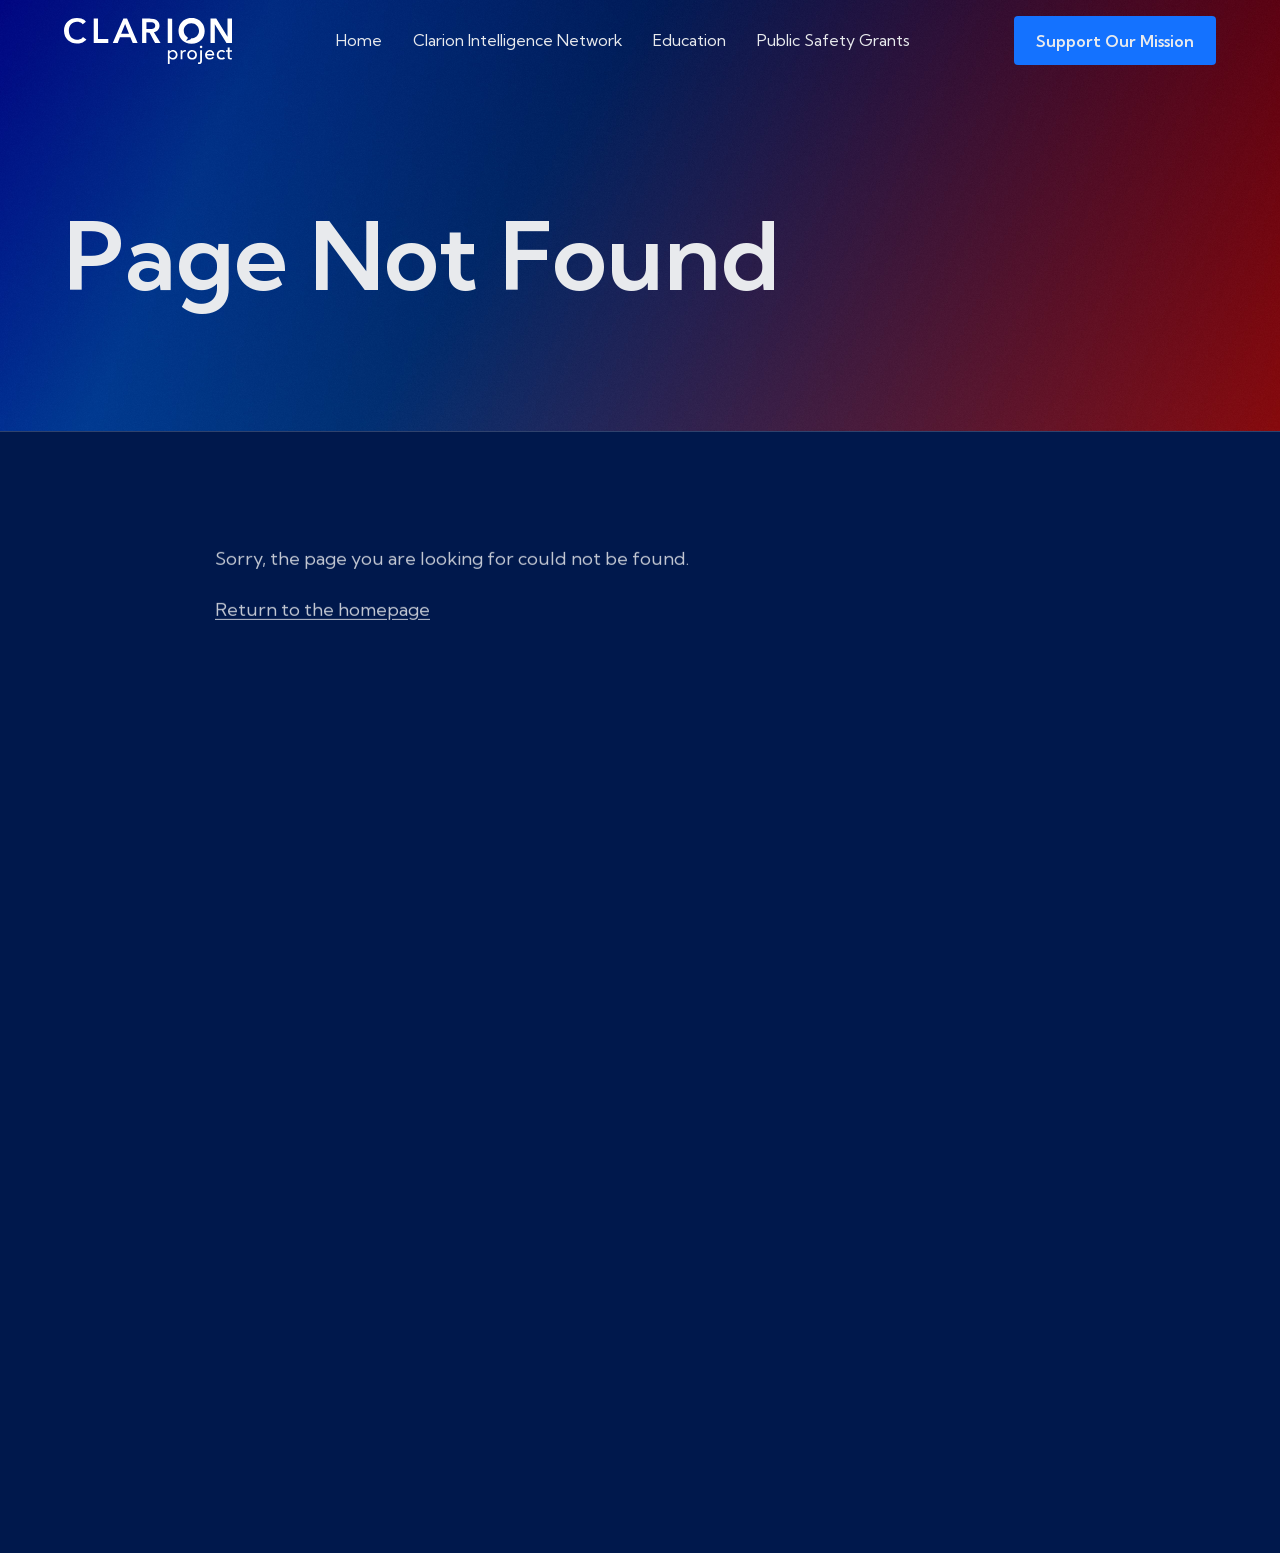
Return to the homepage (322, 646)
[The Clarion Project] (148, 40)
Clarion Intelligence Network (518, 40)
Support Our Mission (1115, 41)
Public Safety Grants (833, 40)
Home (359, 40)
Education (689, 40)
